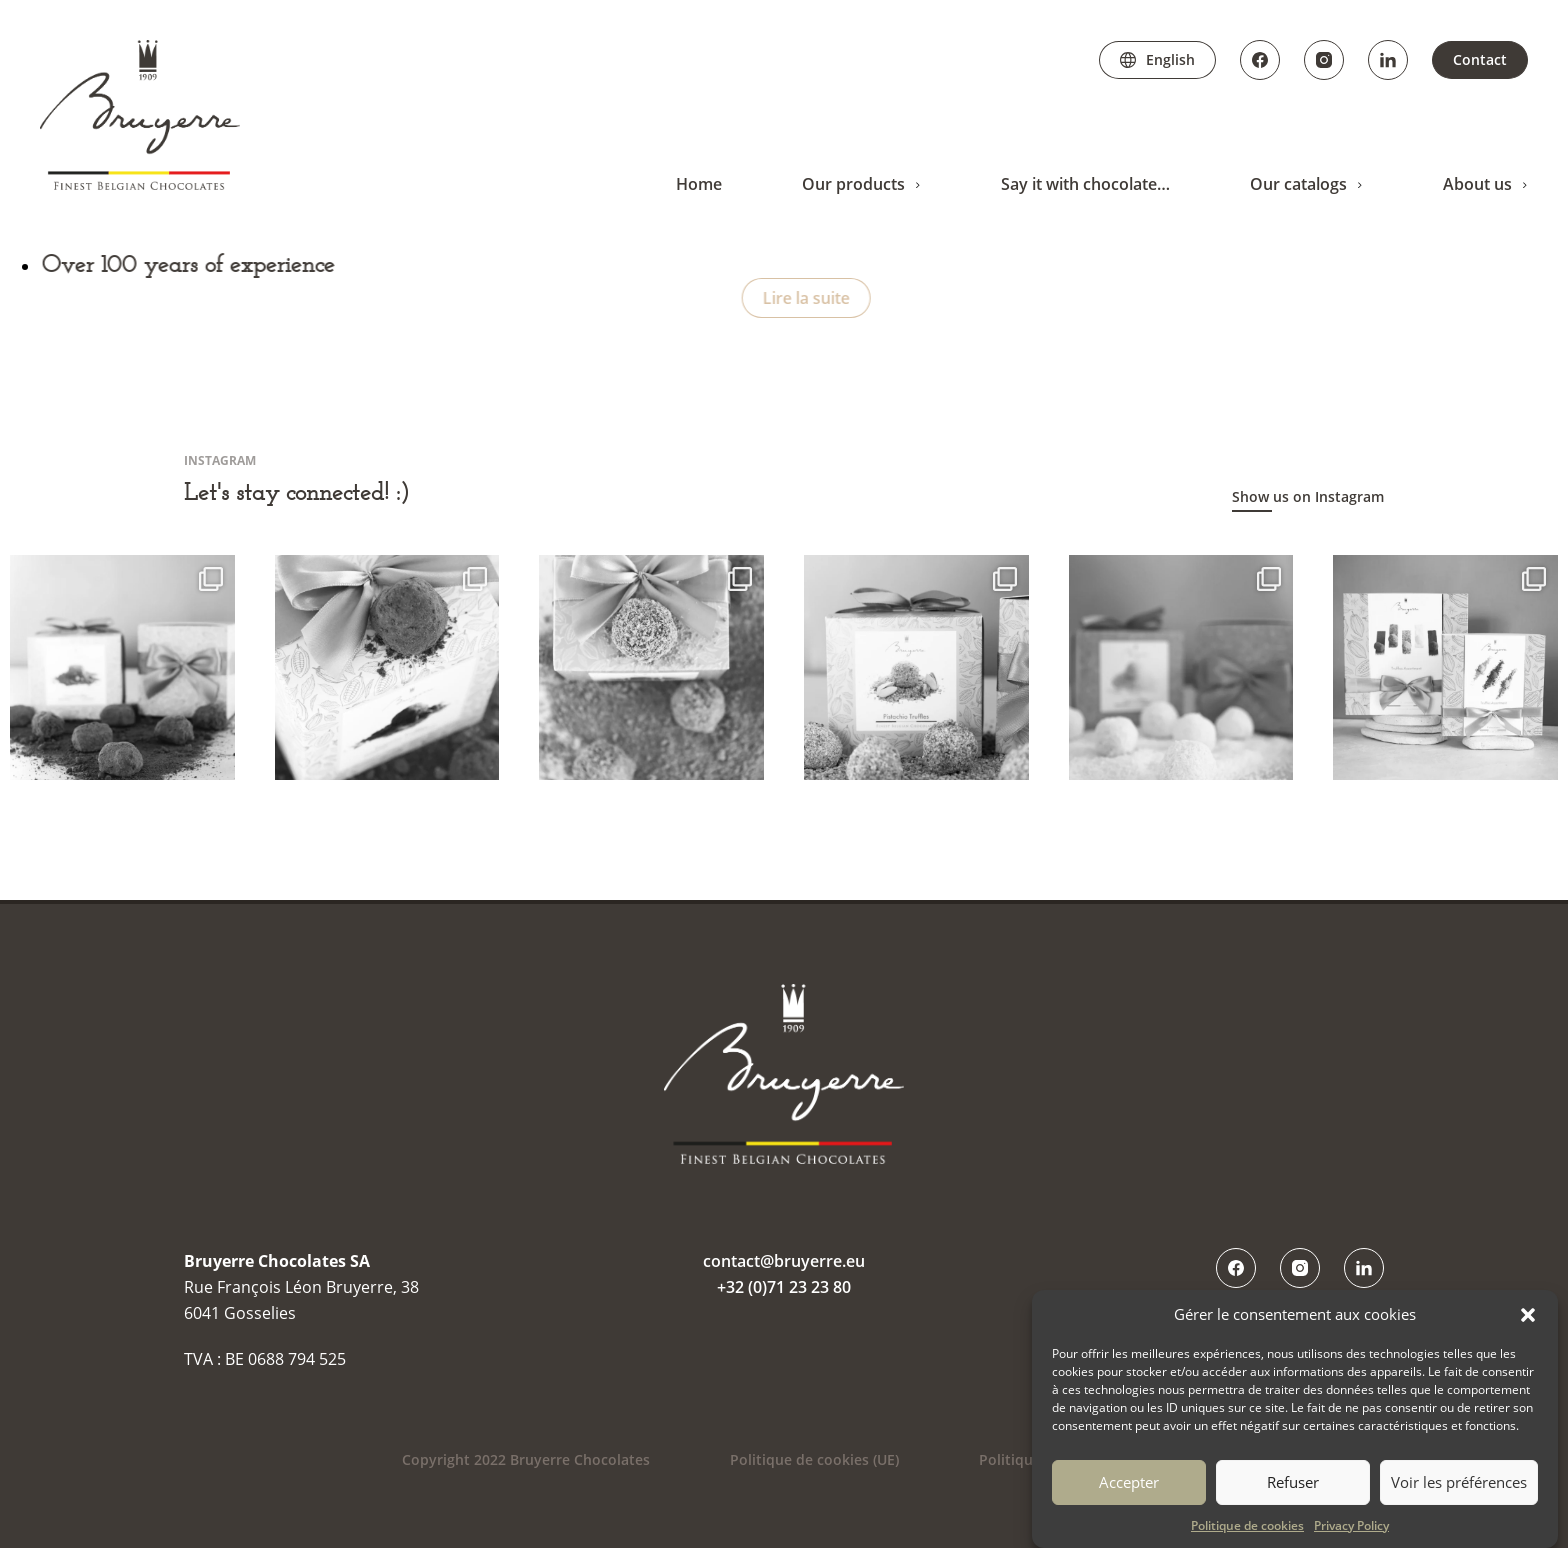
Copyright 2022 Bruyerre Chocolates (526, 1459)
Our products (853, 184)
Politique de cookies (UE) (814, 1459)
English (1170, 59)
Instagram (1324, 60)
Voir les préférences (1459, 1482)
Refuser (1293, 1482)
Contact (1480, 59)
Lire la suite (816, 298)
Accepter (1129, 1482)
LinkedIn (1388, 60)
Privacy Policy (1351, 1525)
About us (1477, 184)
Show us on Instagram (1308, 496)
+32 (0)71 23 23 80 (784, 1287)
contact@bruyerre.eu (784, 1261)
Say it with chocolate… (1085, 184)
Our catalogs (1298, 184)
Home (699, 184)
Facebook (1260, 60)
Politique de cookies (1247, 1525)
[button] (1528, 1315)
